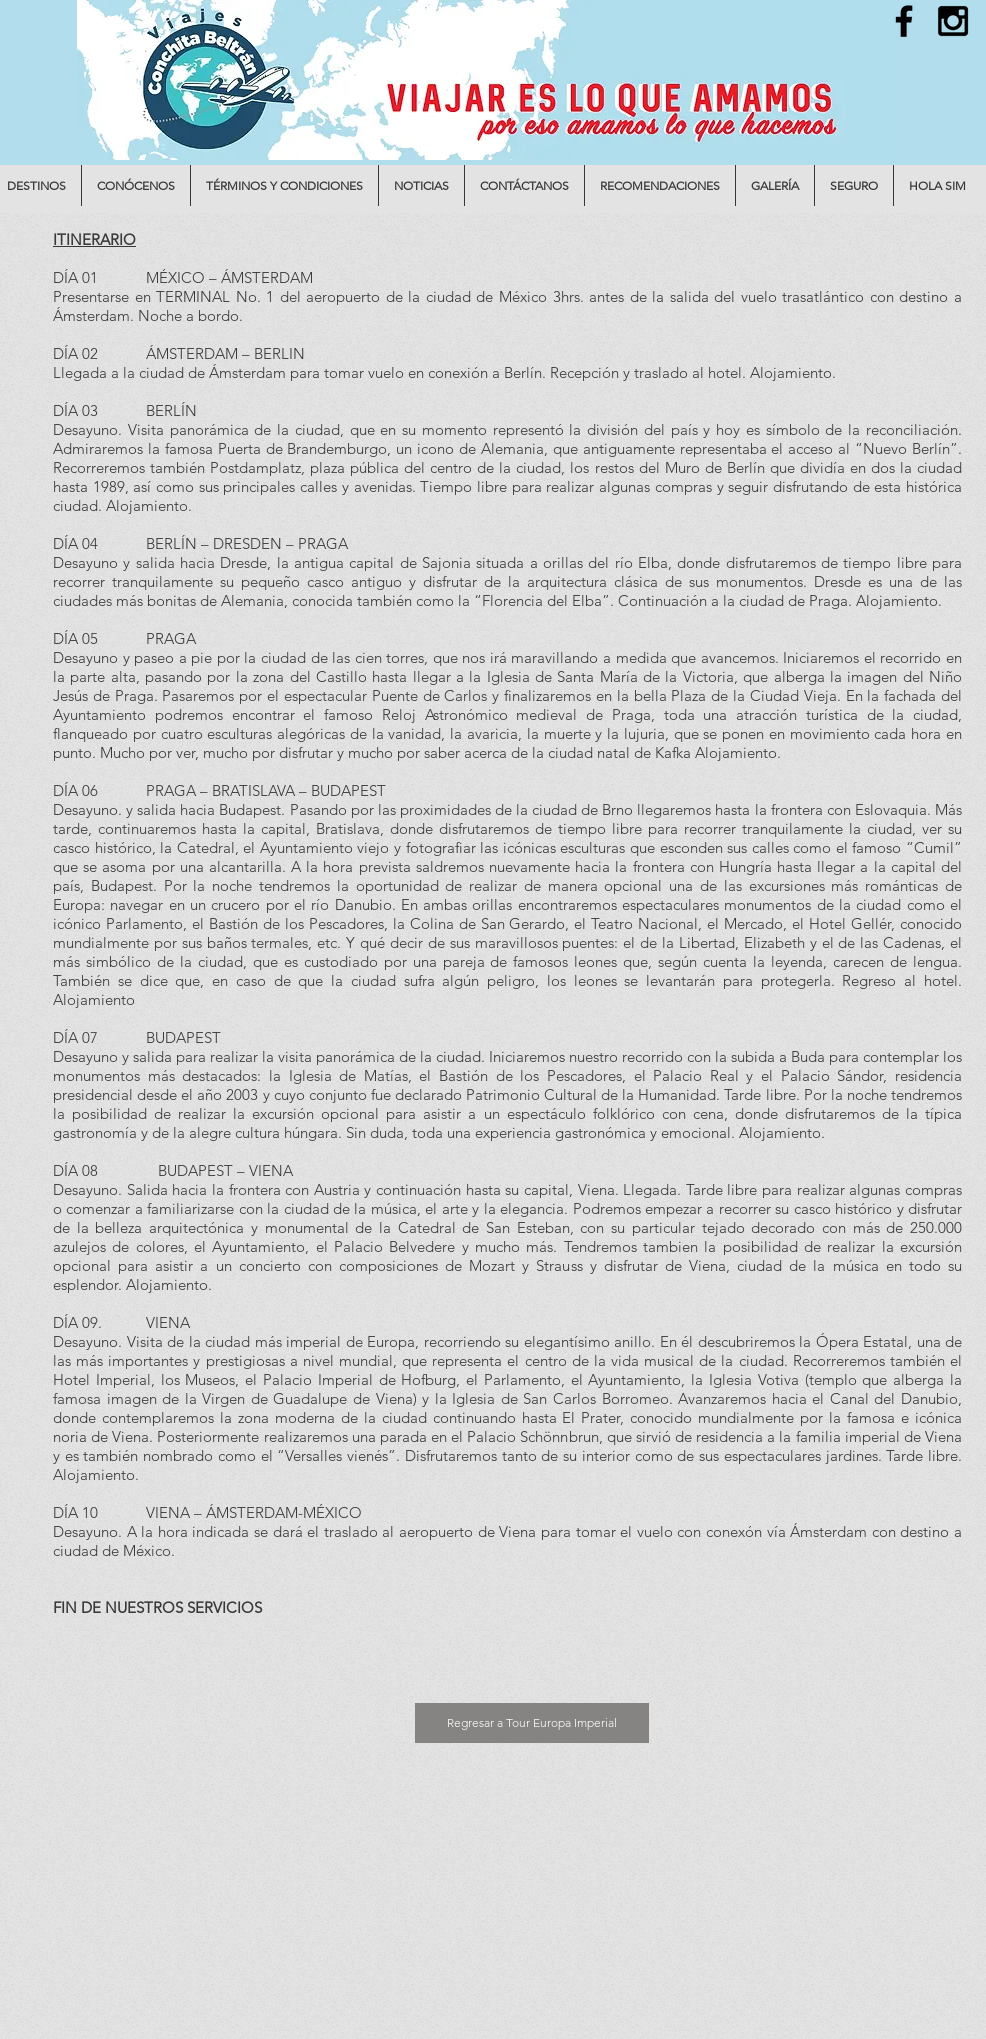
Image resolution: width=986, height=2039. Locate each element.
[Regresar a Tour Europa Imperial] (532, 1723)
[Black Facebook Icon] (904, 21)
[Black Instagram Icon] (953, 21)
